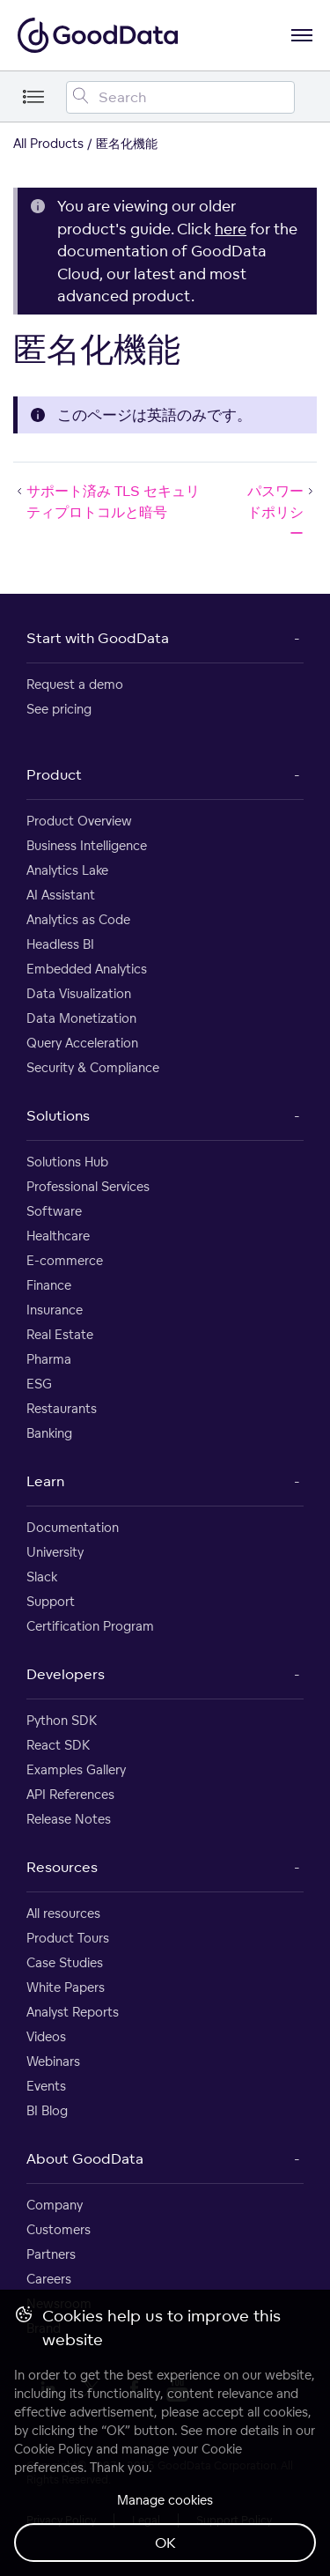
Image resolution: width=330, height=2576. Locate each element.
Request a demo (74, 684)
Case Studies (64, 1962)
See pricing (59, 708)
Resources (62, 1867)
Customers (58, 2229)
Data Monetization (81, 1017)
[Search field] (180, 97)
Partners (51, 2254)
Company (54, 2204)
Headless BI (60, 943)
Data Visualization (78, 993)
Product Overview (79, 820)
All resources (63, 1913)
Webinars (53, 2061)
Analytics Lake (67, 869)
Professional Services (88, 1186)
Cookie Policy (53, 2448)
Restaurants (61, 1408)
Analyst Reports (72, 2011)
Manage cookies (165, 2499)
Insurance (54, 1309)
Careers (48, 2278)
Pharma (48, 1358)
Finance (48, 1284)
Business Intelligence (86, 845)
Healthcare (58, 1235)
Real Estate (59, 1334)
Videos (46, 2036)
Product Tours (67, 1937)
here (230, 228)
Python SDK (61, 1720)
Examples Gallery (76, 1769)
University (55, 1551)
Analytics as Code (78, 919)
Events (46, 2085)
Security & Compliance (92, 1067)
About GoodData (84, 2158)
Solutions (58, 1115)
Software (54, 1210)
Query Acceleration (82, 1042)
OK (165, 2542)
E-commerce (64, 1260)
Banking (49, 1432)
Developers (65, 1674)
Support (50, 1601)
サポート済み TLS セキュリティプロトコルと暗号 (106, 501)
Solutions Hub (67, 1161)
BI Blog (47, 2110)
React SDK (58, 1744)
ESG (39, 1383)
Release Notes (68, 1818)
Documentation (72, 1527)
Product (54, 774)
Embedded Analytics (86, 968)
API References (70, 1794)
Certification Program (90, 1625)
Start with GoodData (97, 638)
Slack (41, 1576)
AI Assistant (60, 894)
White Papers (65, 1987)
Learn (45, 1481)
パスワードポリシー (282, 512)
